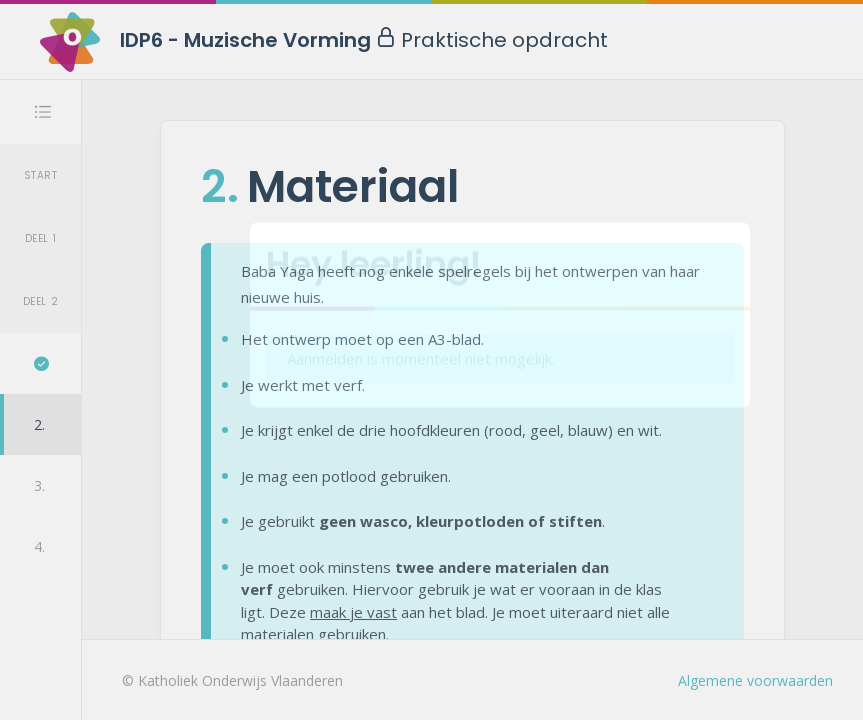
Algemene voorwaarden (755, 680)
